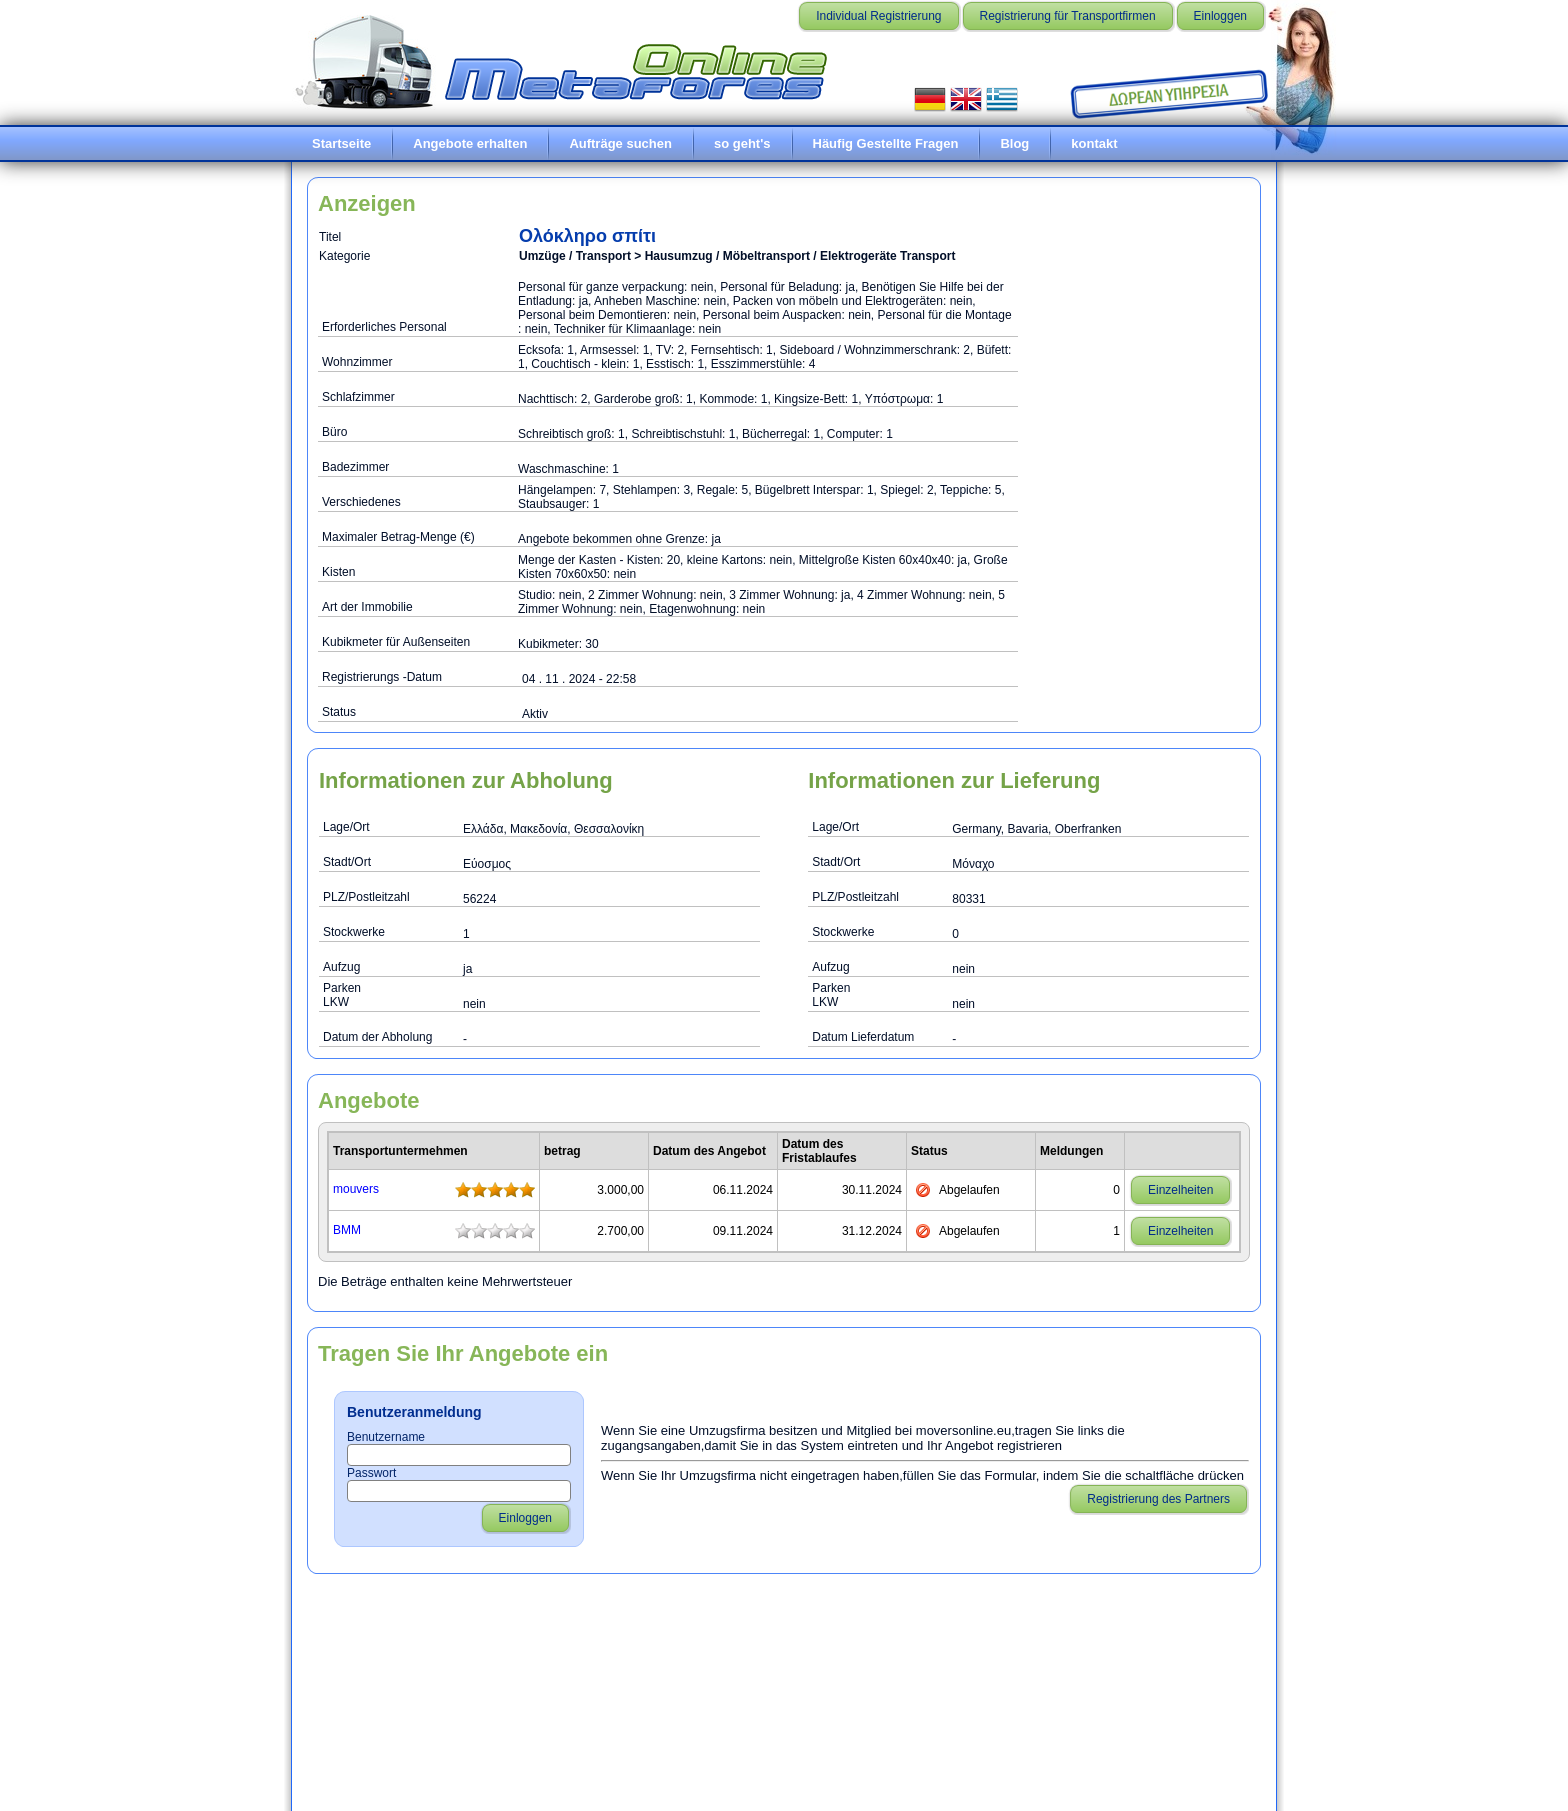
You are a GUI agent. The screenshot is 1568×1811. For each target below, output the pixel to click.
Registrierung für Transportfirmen (1068, 16)
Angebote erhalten (470, 143)
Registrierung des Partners (1158, 1499)
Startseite (341, 143)
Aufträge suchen (620, 143)
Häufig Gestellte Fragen (886, 143)
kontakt (1094, 143)
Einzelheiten (1180, 1190)
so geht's (742, 143)
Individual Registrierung (878, 16)
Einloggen (1220, 16)
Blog (1014, 143)
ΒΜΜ (347, 1230)
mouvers (356, 1189)
